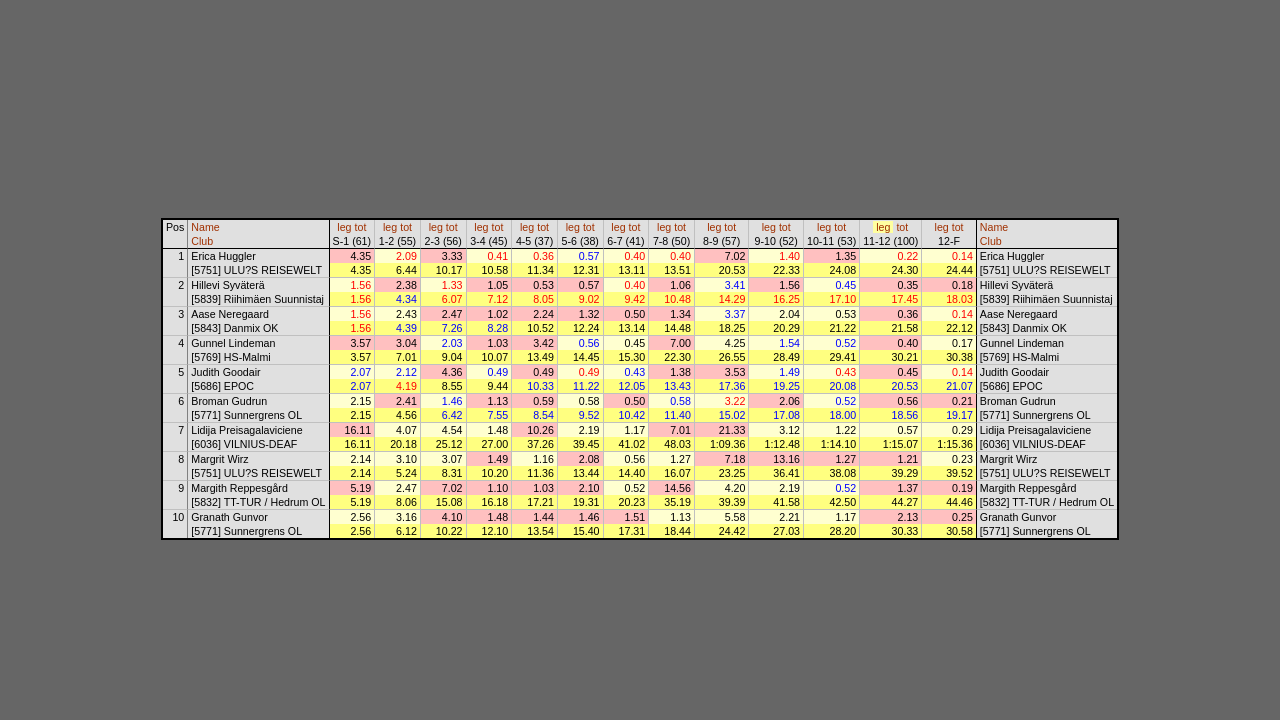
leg (344, 227)
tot (361, 227)
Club (202, 241)
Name (205, 227)
